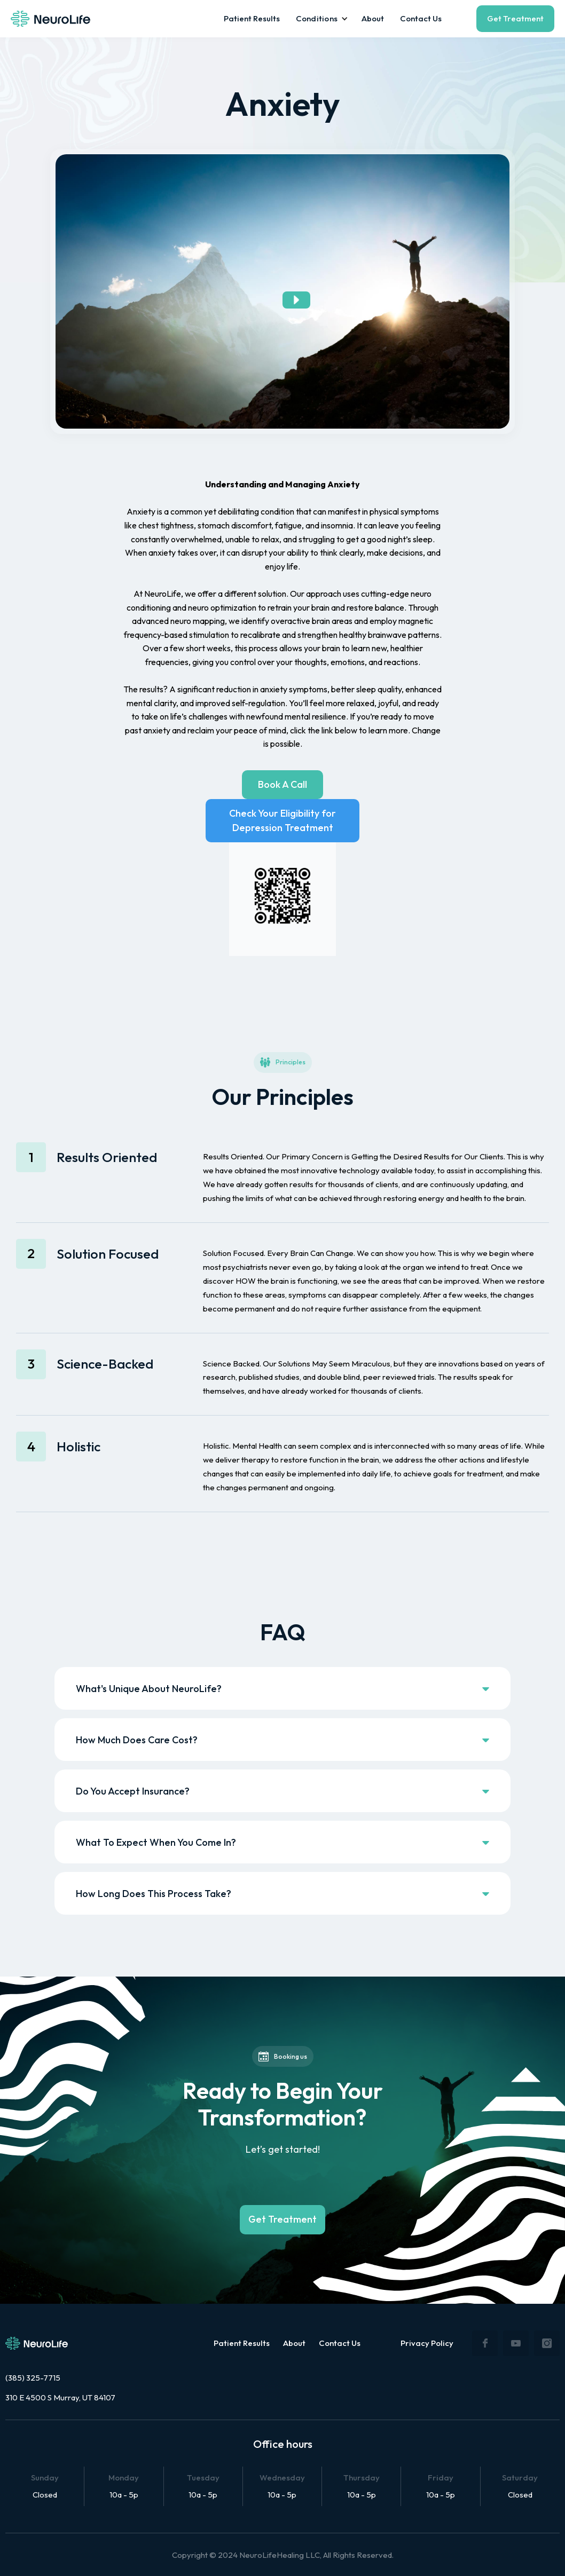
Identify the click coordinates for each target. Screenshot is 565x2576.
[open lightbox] (282, 291)
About (373, 18)
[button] (321, 19)
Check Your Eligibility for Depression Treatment (282, 820)
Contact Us (421, 18)
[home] (50, 19)
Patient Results (252, 18)
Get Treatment (515, 18)
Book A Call (282, 784)
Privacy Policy (427, 2343)
